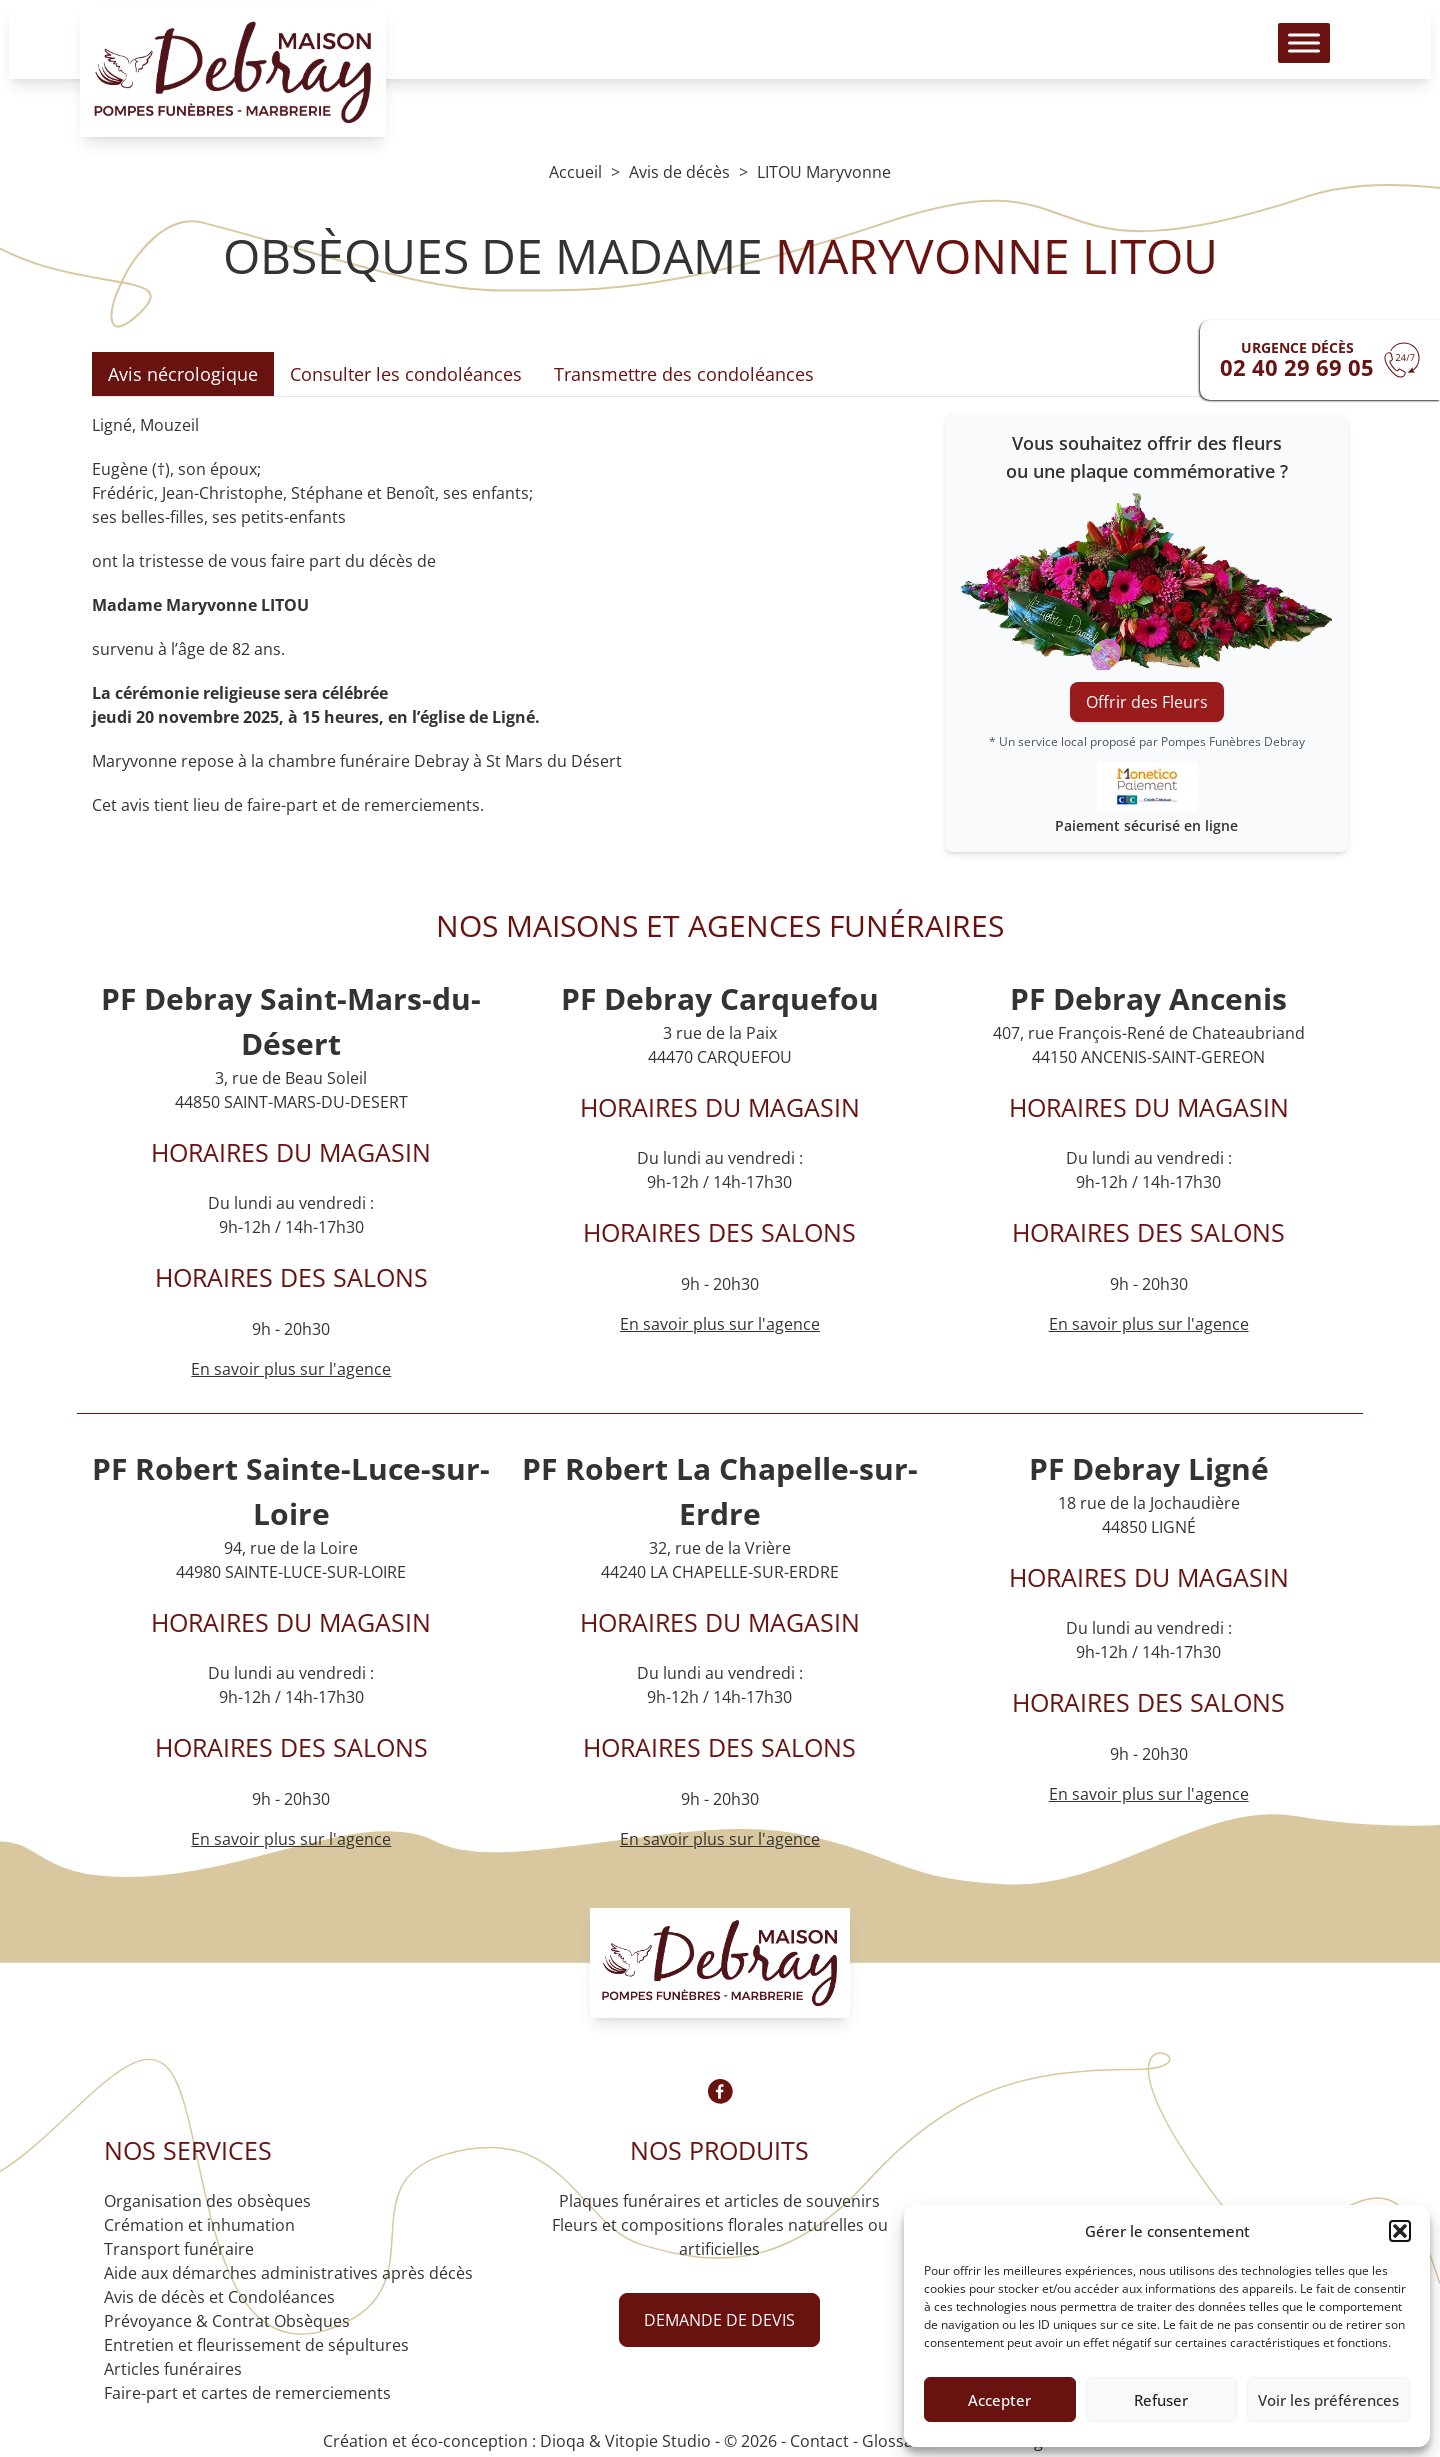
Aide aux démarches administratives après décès (288, 2273)
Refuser (1161, 2400)
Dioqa (562, 2441)
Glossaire (897, 2441)
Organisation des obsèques (207, 2201)
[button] (1400, 2231)
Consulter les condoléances (406, 374)
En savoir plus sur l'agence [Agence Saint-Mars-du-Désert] (291, 1369)
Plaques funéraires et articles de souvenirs (719, 2201)
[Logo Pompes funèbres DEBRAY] (233, 80)
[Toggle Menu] (1304, 50)
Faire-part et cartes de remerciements (247, 2393)
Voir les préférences (1328, 2400)
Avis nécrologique (183, 374)
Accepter (999, 2400)
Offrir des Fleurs (1147, 702)
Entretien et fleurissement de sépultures (256, 2345)
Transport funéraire (179, 2249)
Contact (819, 2441)
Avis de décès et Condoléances (219, 2297)
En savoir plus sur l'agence (720, 1324)
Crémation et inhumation (199, 2225)
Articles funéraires (173, 2369)
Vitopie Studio (658, 2441)
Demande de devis (719, 2320)
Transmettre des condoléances (684, 374)
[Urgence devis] (1320, 360)
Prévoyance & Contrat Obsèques (227, 2321)
